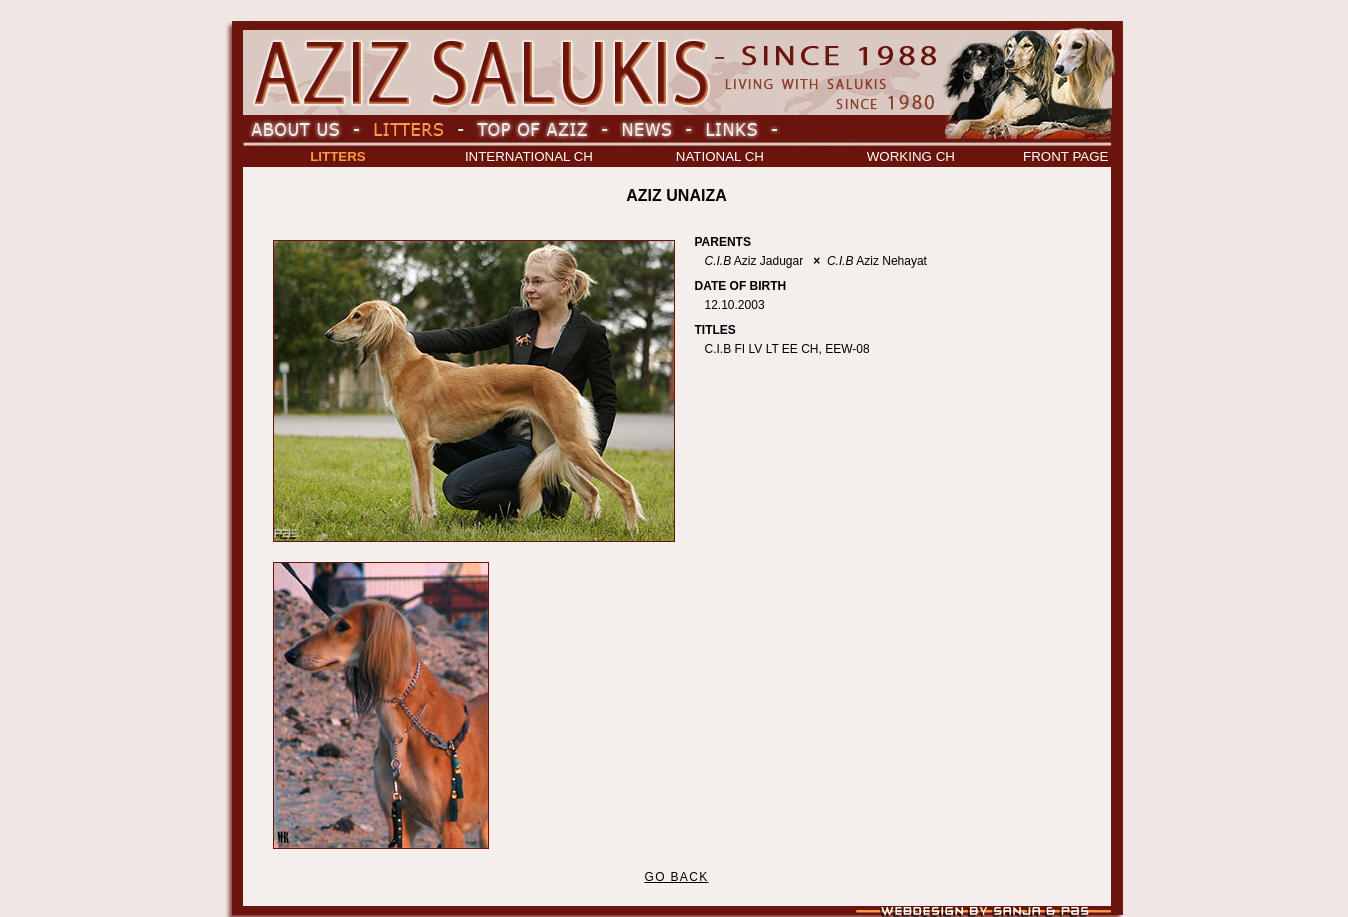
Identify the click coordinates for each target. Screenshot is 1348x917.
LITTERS (338, 156)
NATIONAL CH (720, 156)
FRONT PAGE (1065, 156)
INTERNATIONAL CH (529, 156)
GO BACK (676, 877)
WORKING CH (911, 156)
